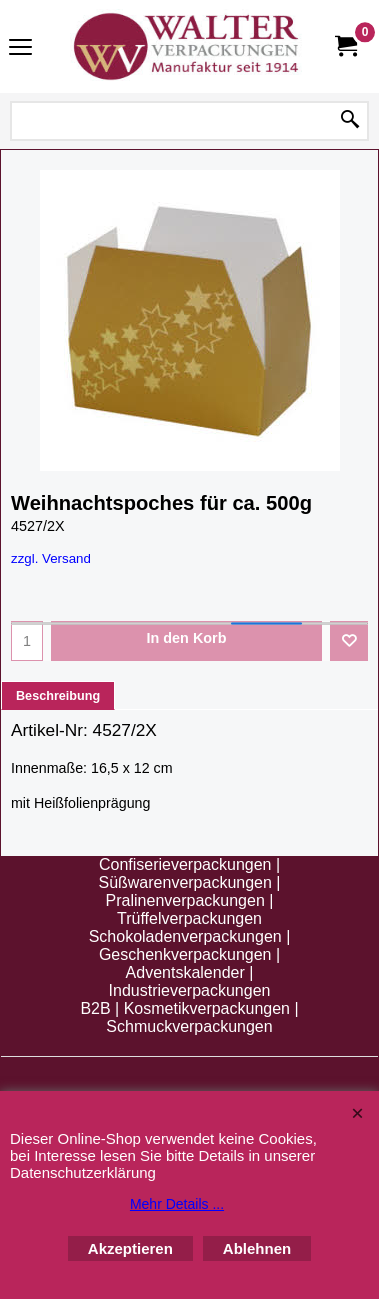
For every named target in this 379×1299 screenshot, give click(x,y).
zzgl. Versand (51, 558)
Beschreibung (58, 696)
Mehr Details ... (177, 1204)
